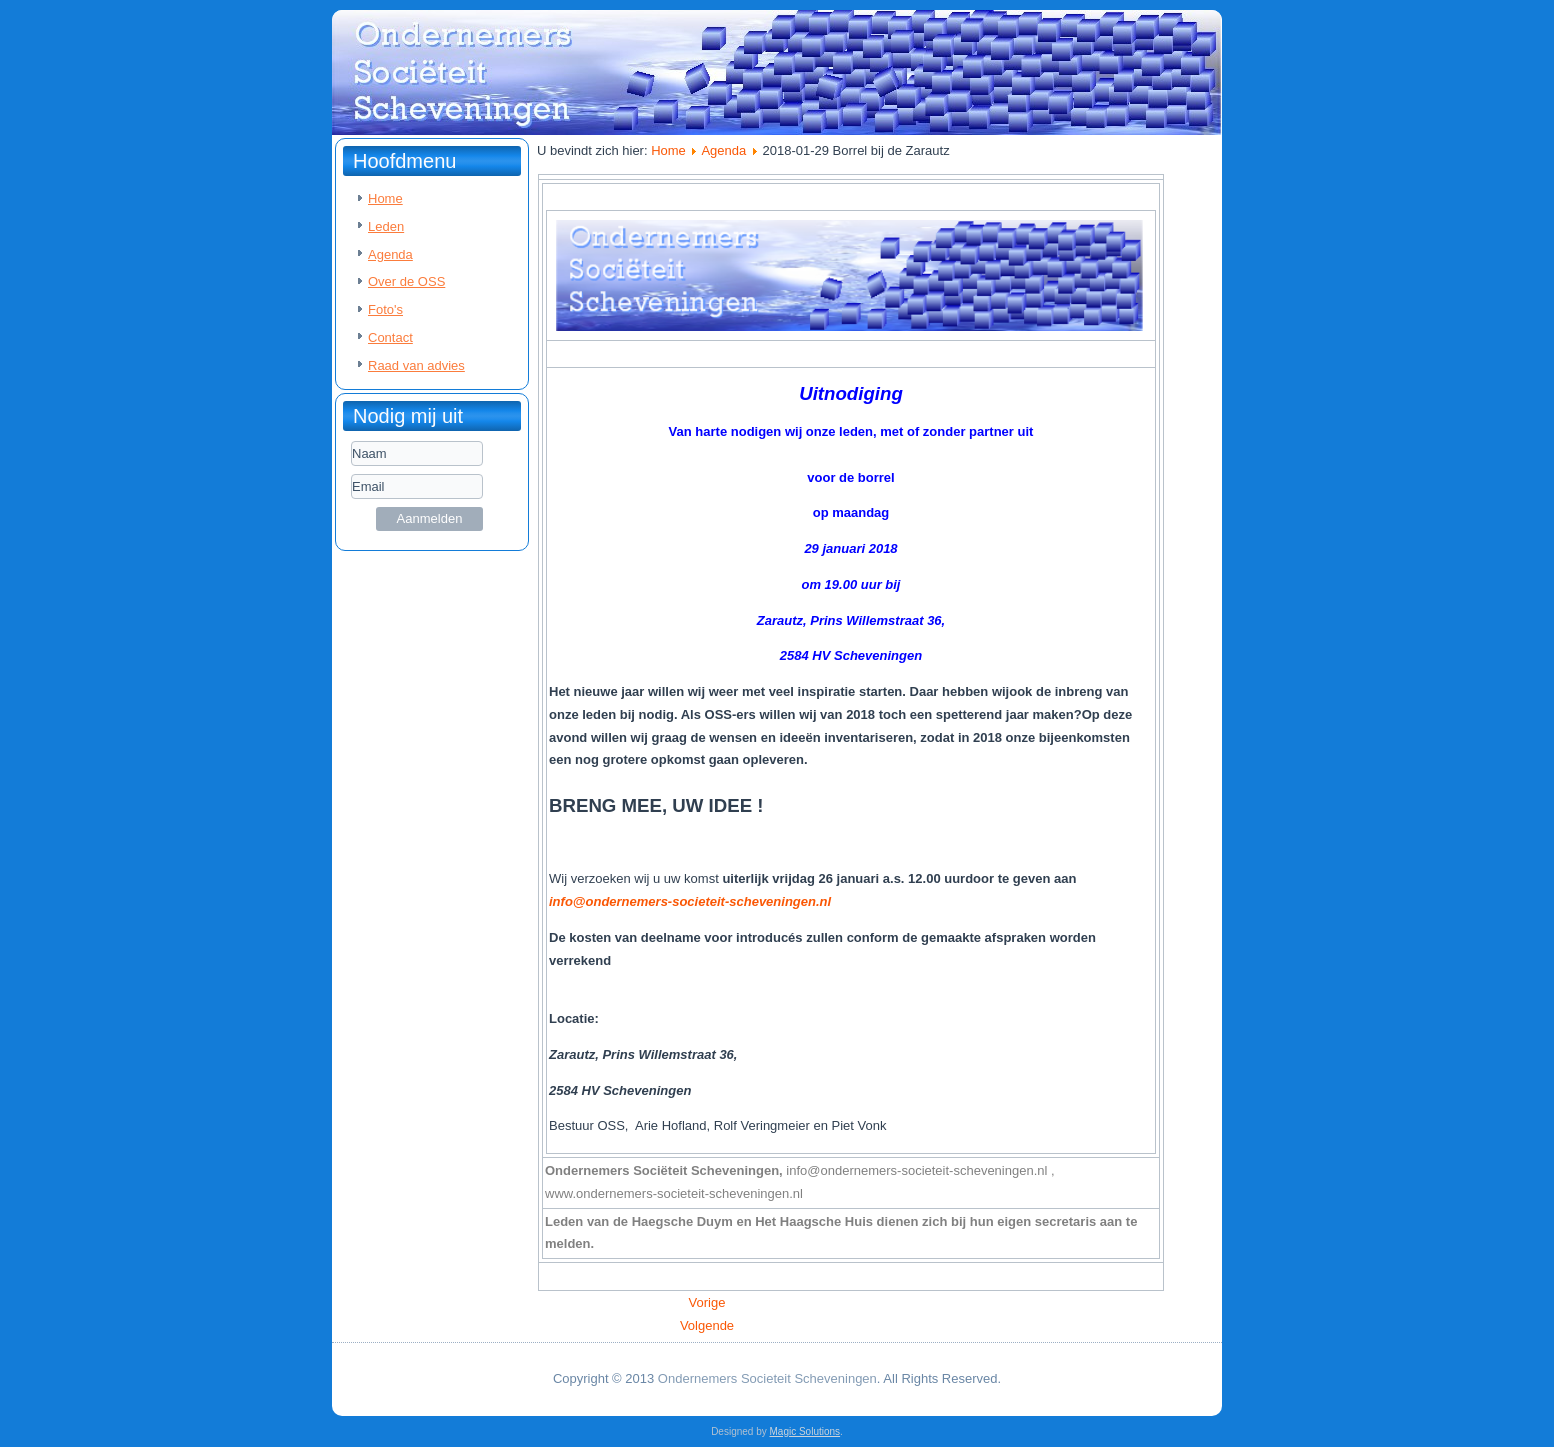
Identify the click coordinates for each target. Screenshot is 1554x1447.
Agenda (390, 254)
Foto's (385, 309)
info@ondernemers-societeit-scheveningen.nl (690, 901)
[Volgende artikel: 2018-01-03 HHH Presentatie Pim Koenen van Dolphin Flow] (707, 1325)
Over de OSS (406, 281)
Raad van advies (416, 365)
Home (385, 198)
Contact (390, 337)
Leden (386, 226)
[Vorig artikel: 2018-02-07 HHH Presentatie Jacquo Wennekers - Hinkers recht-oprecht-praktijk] (707, 1302)
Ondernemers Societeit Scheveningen (767, 1378)
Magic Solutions (805, 1431)
